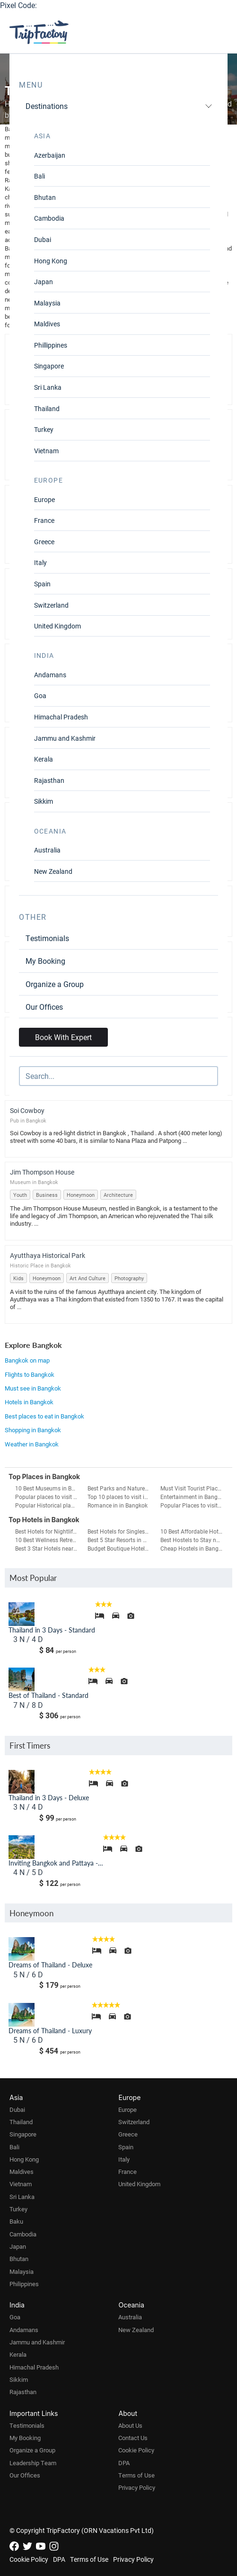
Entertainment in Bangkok (193, 1496)
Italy (40, 562)
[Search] (118, 1076)
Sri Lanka (47, 387)
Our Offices (44, 1007)
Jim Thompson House (42, 1171)
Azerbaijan (49, 155)
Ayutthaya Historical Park (47, 1255)
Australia (47, 849)
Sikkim (43, 801)
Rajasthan (49, 780)
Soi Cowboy (27, 1110)
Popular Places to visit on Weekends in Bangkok (193, 1505)
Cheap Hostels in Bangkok (193, 1548)
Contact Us (133, 2437)
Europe (44, 499)
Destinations (119, 106)
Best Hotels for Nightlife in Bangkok (48, 1531)
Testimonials (47, 938)
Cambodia (49, 218)
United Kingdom (57, 625)
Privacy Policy (136, 2487)
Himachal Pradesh (61, 716)
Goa (40, 695)
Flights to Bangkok (29, 1374)
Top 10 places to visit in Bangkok (120, 1496)
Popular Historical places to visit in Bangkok (48, 1505)
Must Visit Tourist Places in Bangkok (193, 1488)
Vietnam (46, 450)
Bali (39, 175)
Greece (44, 541)
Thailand (47, 408)
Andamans (50, 674)
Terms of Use (136, 2475)
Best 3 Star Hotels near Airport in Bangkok (48, 1548)
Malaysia (47, 302)
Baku (16, 2221)
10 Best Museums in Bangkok (48, 1488)
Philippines (24, 2284)
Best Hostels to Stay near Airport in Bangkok (193, 1540)
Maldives (47, 323)
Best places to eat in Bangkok (44, 1416)
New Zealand (53, 871)
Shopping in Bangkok (33, 1430)
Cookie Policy (136, 2450)
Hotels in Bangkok (29, 1402)
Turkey (43, 429)
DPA (124, 2463)
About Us (130, 2425)
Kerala (43, 758)
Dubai (42, 239)
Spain (42, 583)
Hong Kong (50, 260)
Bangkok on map (27, 1360)
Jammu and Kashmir (65, 738)
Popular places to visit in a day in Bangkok (48, 1496)
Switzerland (51, 605)
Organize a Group (55, 984)
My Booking (45, 961)
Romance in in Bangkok (118, 1505)
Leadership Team (32, 2463)
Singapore (49, 365)
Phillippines (50, 345)
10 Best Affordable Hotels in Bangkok (193, 1531)
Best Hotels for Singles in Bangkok (120, 1531)
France (44, 520)
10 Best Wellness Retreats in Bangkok (48, 1540)
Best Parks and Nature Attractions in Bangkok (120, 1488)
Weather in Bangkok (32, 1444)
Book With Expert (63, 1037)
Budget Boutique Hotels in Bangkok (120, 1548)
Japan (43, 281)
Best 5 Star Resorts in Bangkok (120, 1540)
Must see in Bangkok (33, 1388)
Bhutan (45, 197)
